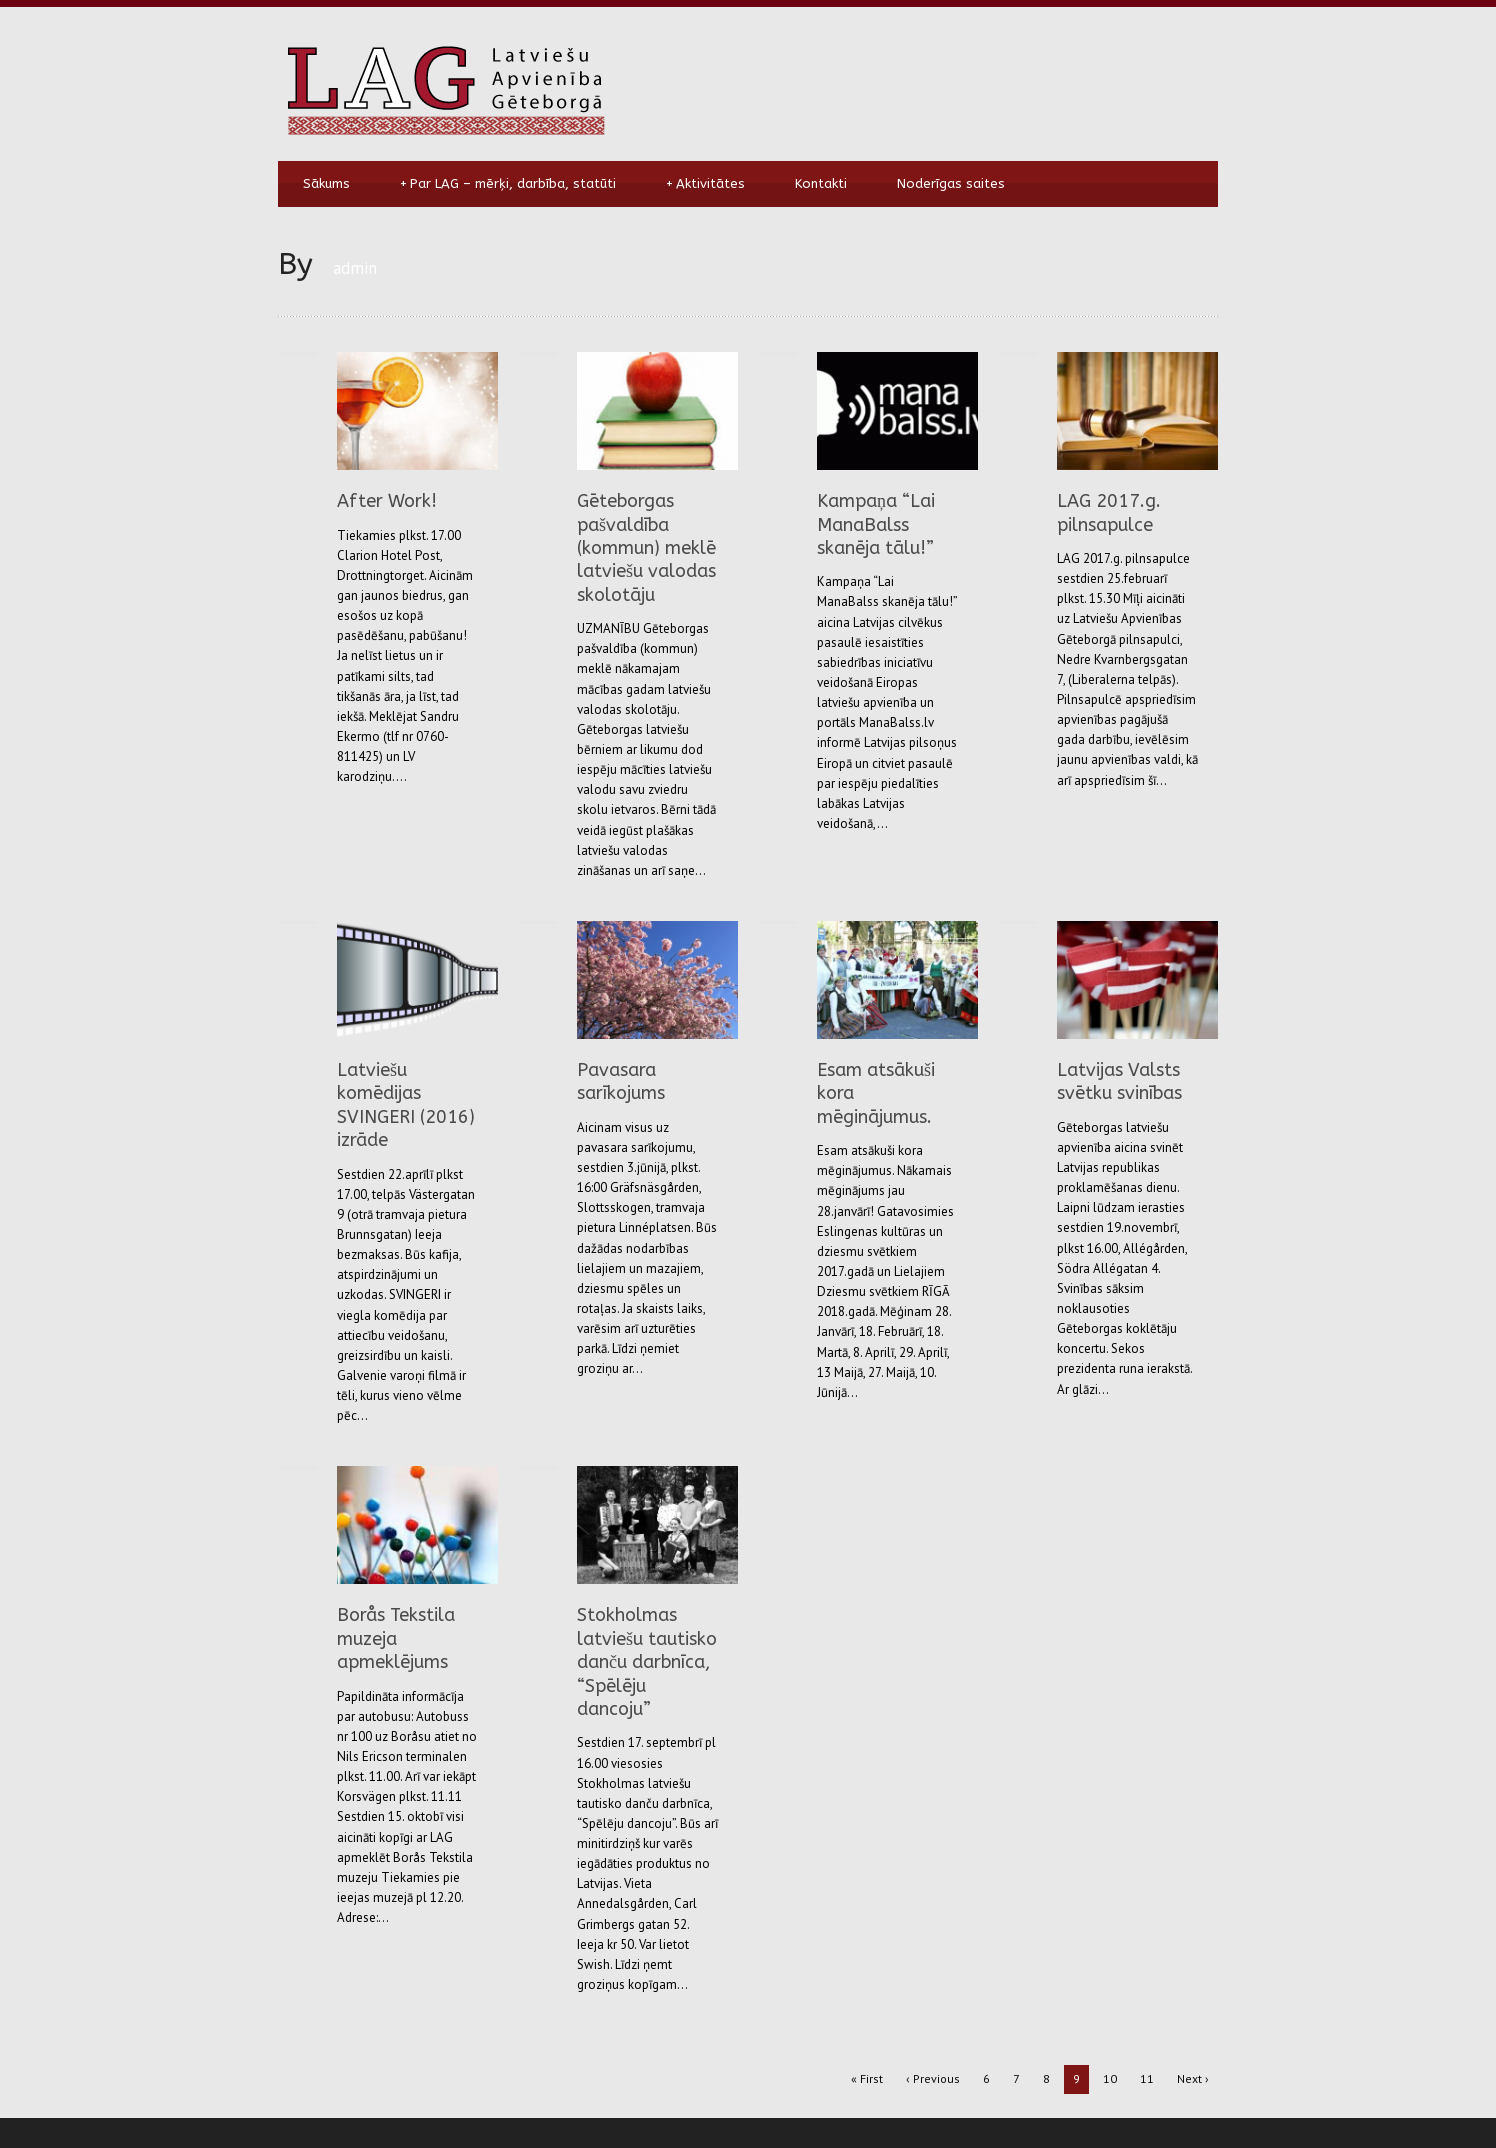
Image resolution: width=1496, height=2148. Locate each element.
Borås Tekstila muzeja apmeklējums (396, 1638)
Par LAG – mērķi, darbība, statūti (508, 184)
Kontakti (821, 183)
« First (867, 2078)
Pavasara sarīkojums (621, 1081)
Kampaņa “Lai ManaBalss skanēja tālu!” (876, 524)
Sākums (326, 183)
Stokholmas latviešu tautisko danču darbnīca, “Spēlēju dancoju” (647, 1662)
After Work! (387, 501)
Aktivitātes (705, 184)
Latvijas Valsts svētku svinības (1119, 1081)
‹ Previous (933, 2078)
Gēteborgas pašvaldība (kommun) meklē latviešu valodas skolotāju (646, 548)
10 (1110, 2078)
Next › (1193, 2078)
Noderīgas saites (951, 183)
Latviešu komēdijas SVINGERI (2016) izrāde (406, 1105)
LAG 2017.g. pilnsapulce (1109, 512)
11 (1147, 2078)
